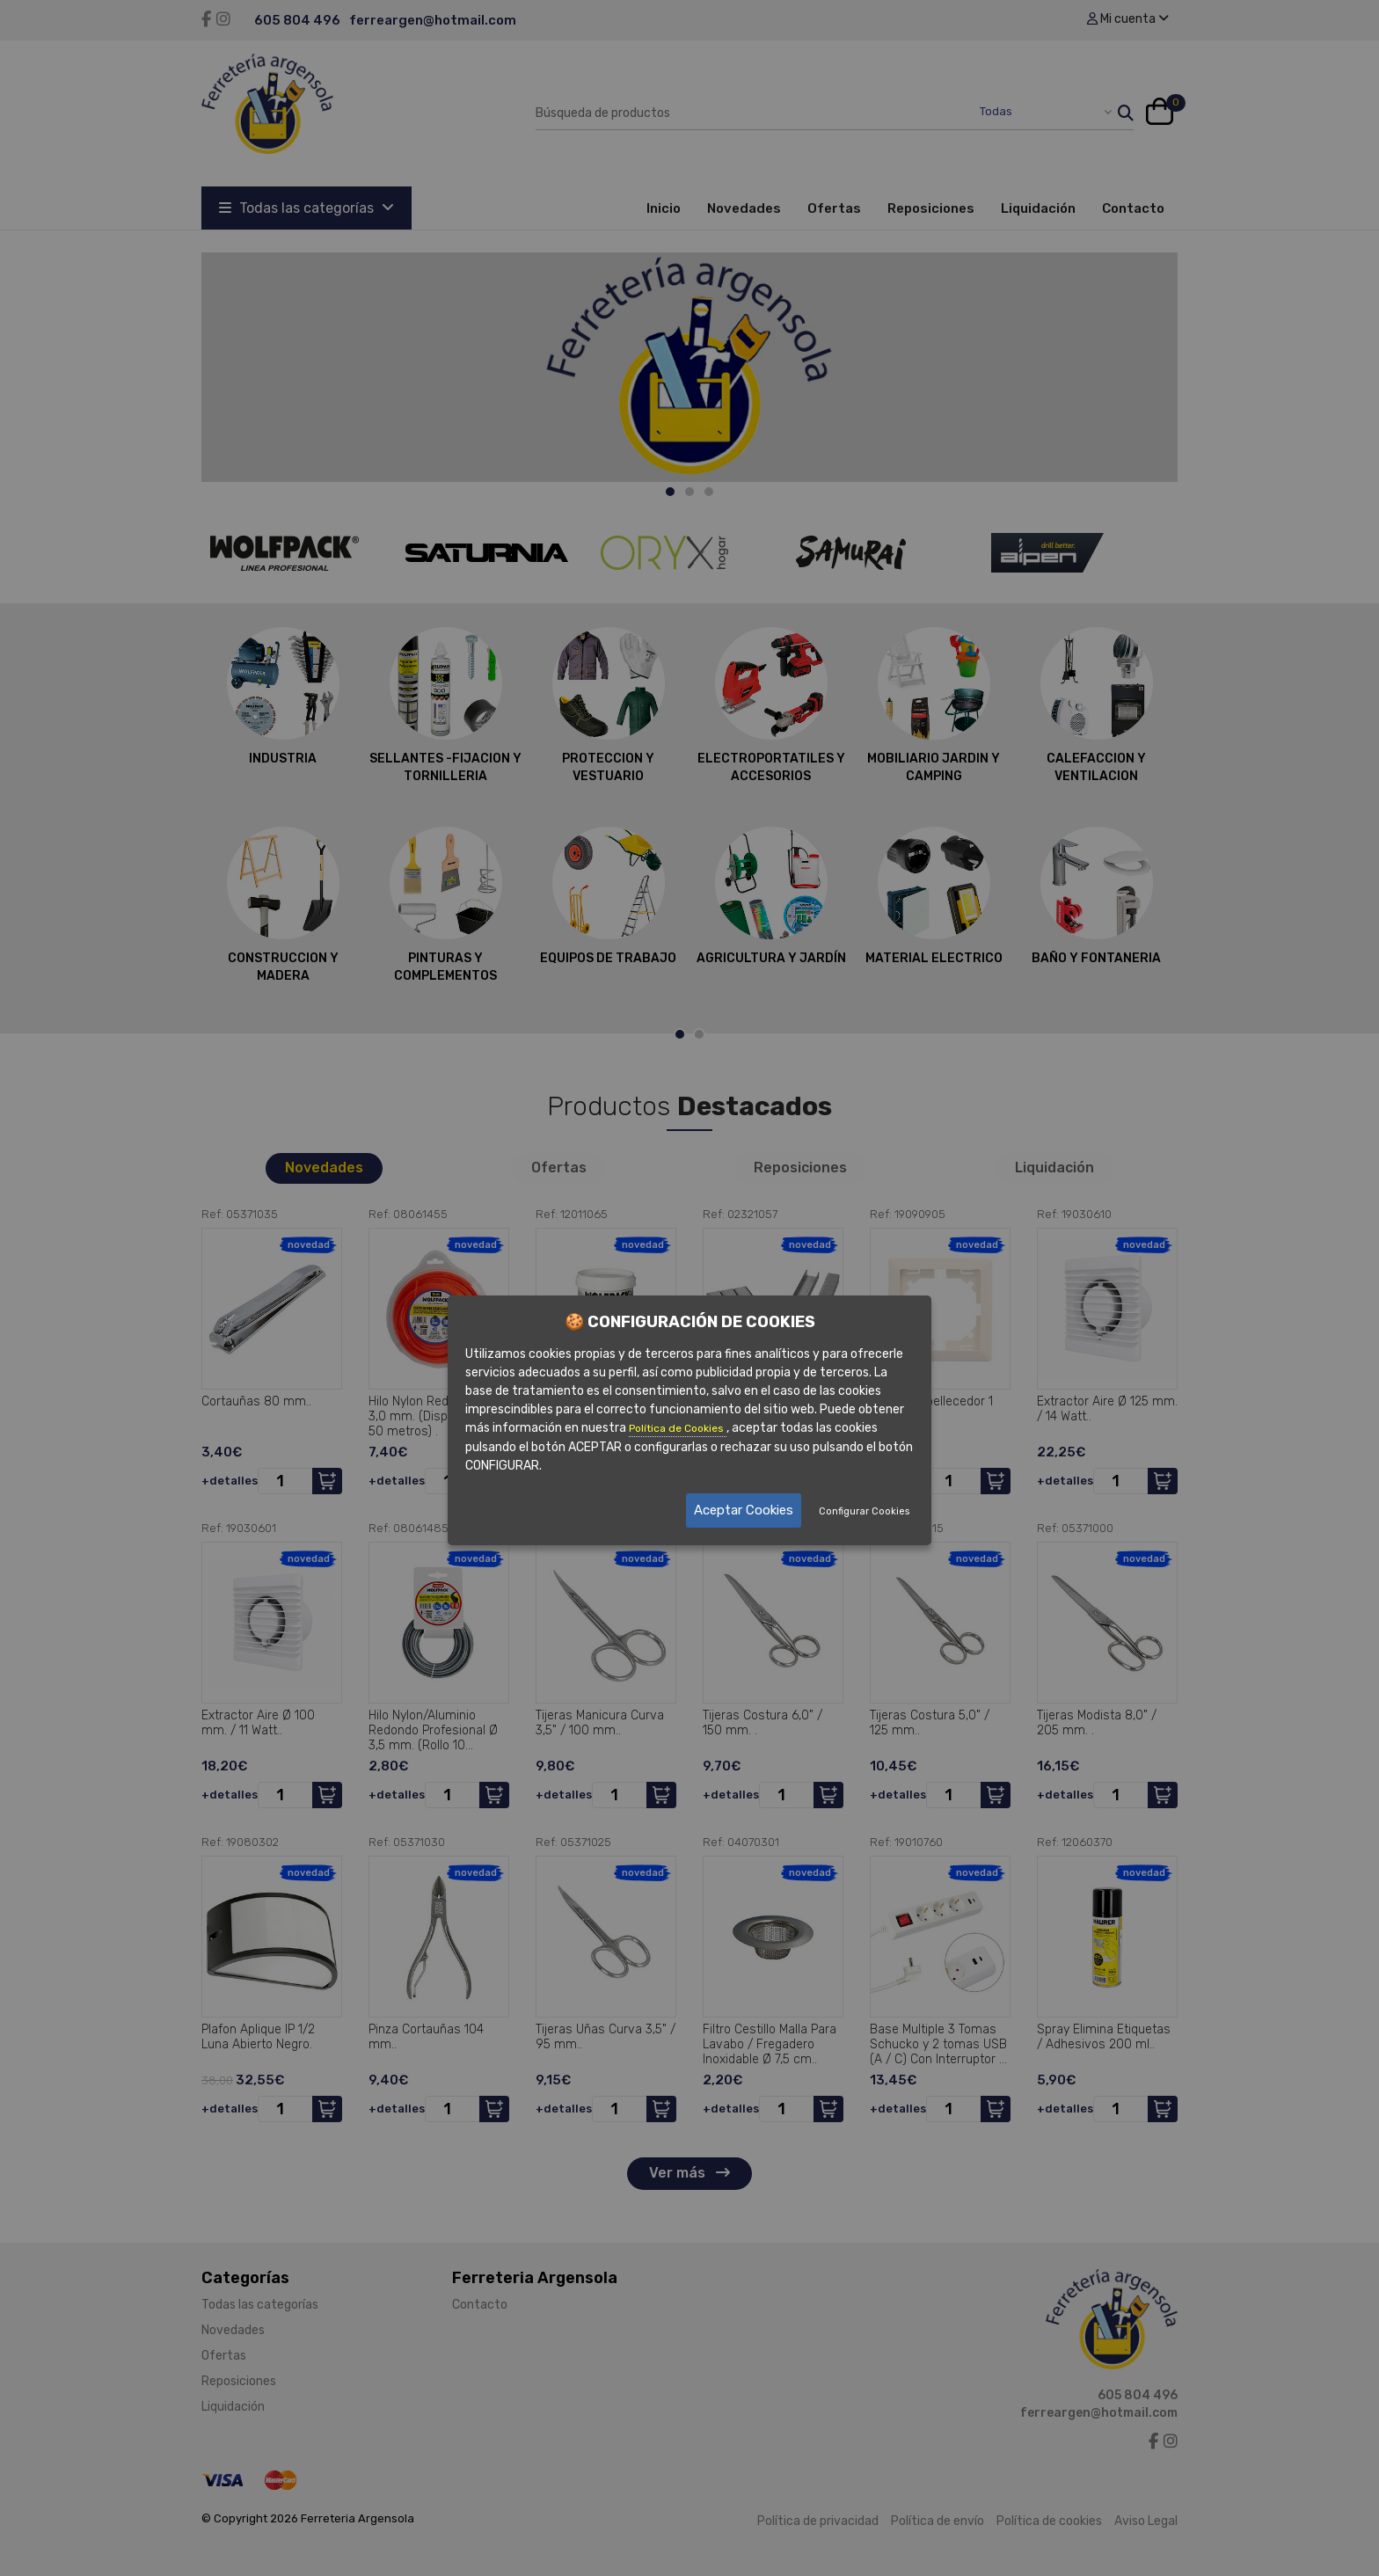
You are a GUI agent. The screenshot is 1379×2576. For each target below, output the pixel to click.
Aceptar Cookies (743, 1510)
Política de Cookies (677, 1428)
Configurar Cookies (864, 1511)
